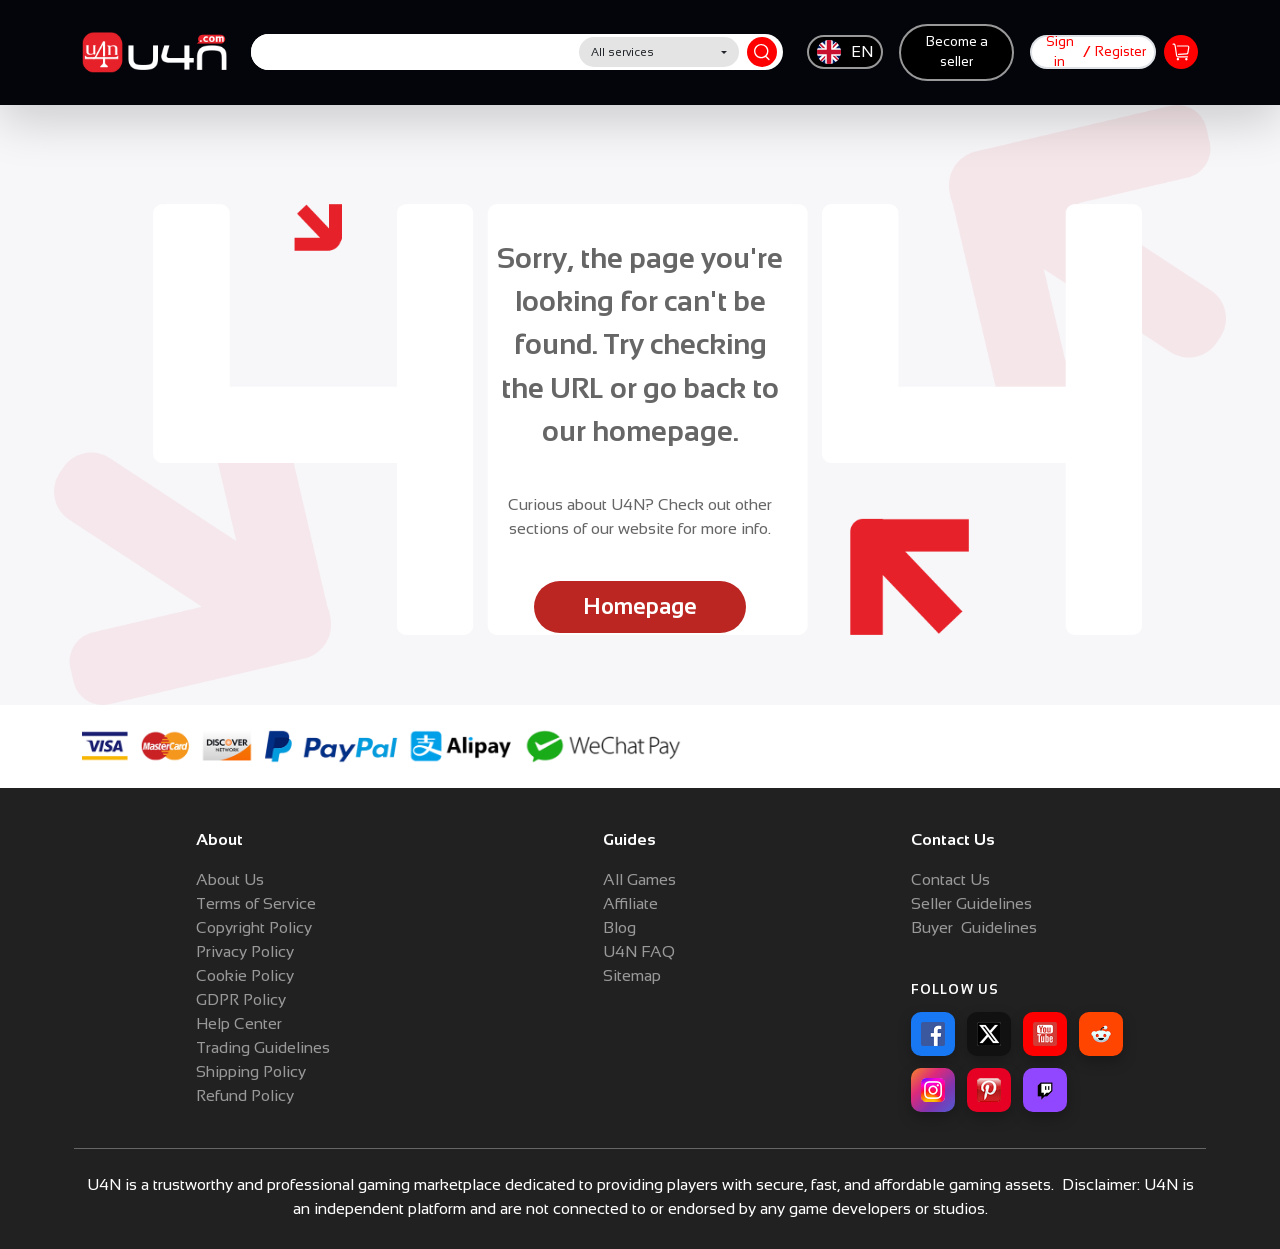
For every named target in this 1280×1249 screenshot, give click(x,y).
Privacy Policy (245, 951)
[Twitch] (1045, 1090)
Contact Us (950, 879)
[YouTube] (1045, 1034)
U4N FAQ (639, 951)
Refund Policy (245, 1095)
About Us (230, 879)
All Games (639, 879)
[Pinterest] (989, 1090)
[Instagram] (933, 1090)
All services (622, 52)
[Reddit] (1101, 1034)
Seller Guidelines (971, 903)
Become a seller (957, 51)
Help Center (239, 1023)
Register (1120, 51)
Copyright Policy (254, 927)
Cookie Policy (245, 975)
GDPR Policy (241, 999)
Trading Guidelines (263, 1047)
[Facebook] (933, 1034)
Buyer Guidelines (974, 927)
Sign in (1060, 51)
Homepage (640, 606)
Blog (619, 927)
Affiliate (630, 903)
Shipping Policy (251, 1071)
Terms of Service (256, 903)
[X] (989, 1034)
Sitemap (632, 975)
